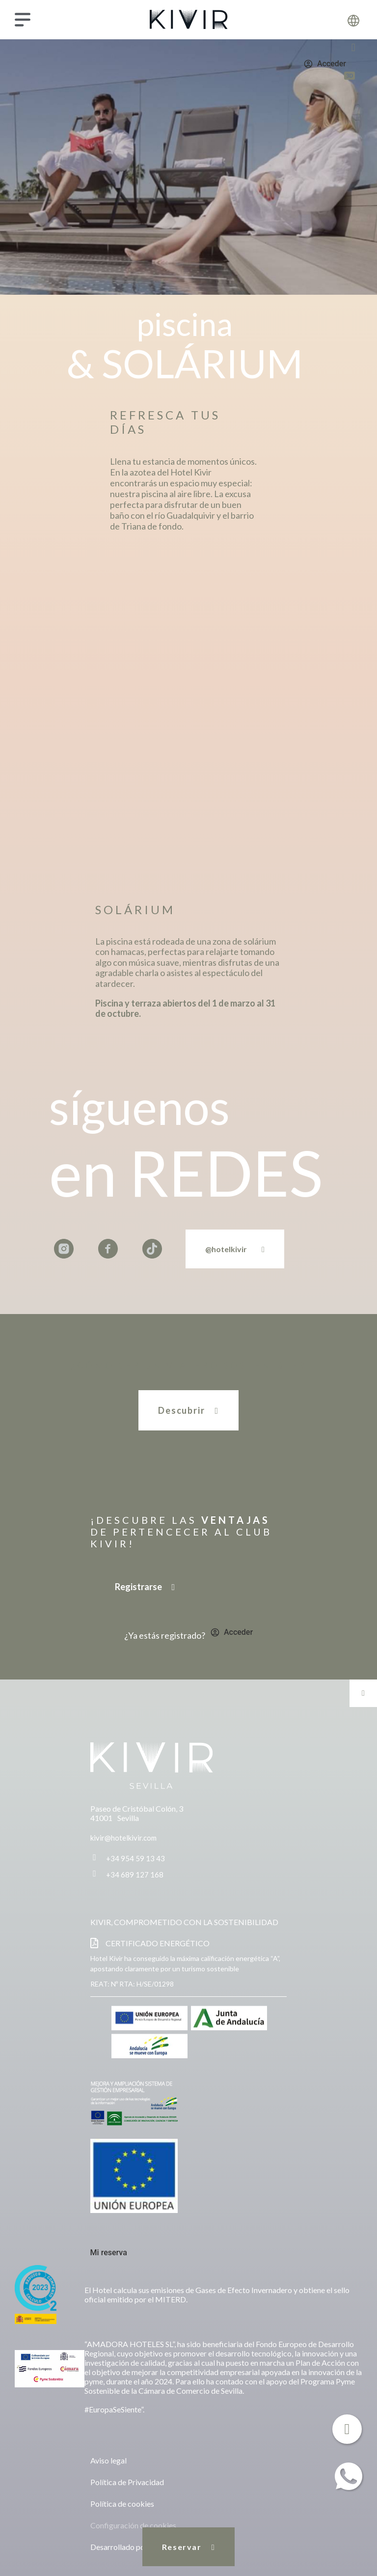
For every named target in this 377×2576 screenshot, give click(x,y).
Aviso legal (108, 2460)
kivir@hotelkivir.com (123, 1837)
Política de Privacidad (127, 2482)
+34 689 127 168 (134, 1874)
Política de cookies (122, 2503)
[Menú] (22, 20)
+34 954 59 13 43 (135, 1858)
